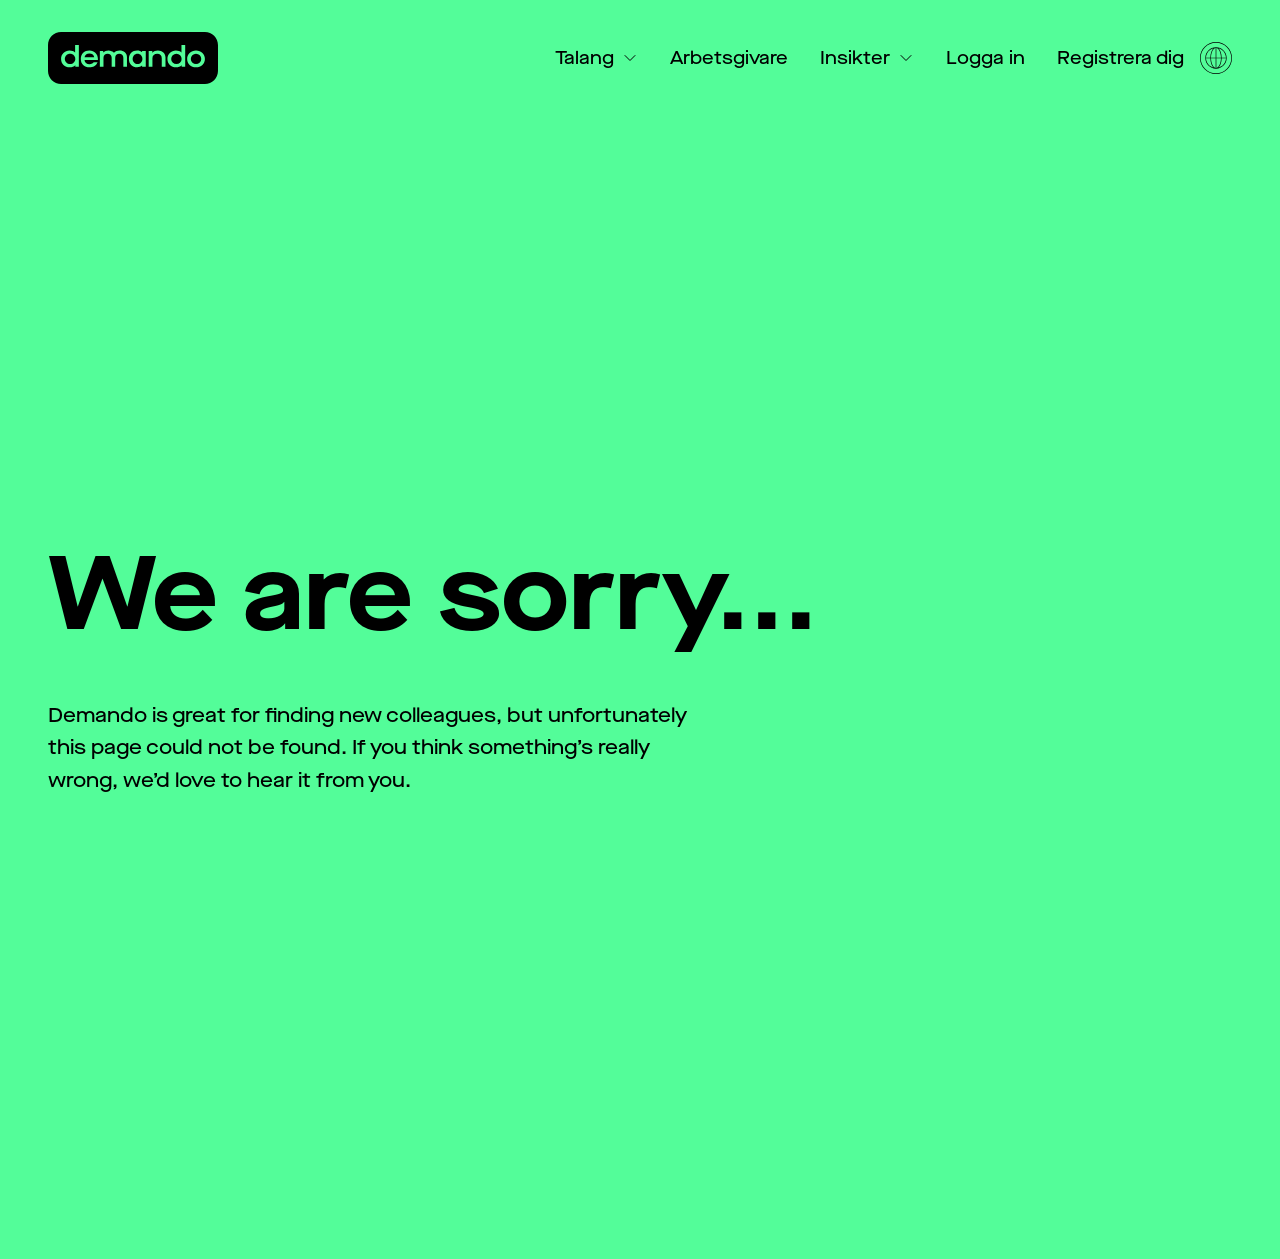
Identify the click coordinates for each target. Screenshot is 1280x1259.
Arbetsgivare (729, 58)
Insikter (867, 58)
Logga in (985, 58)
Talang (596, 58)
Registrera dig (1120, 58)
